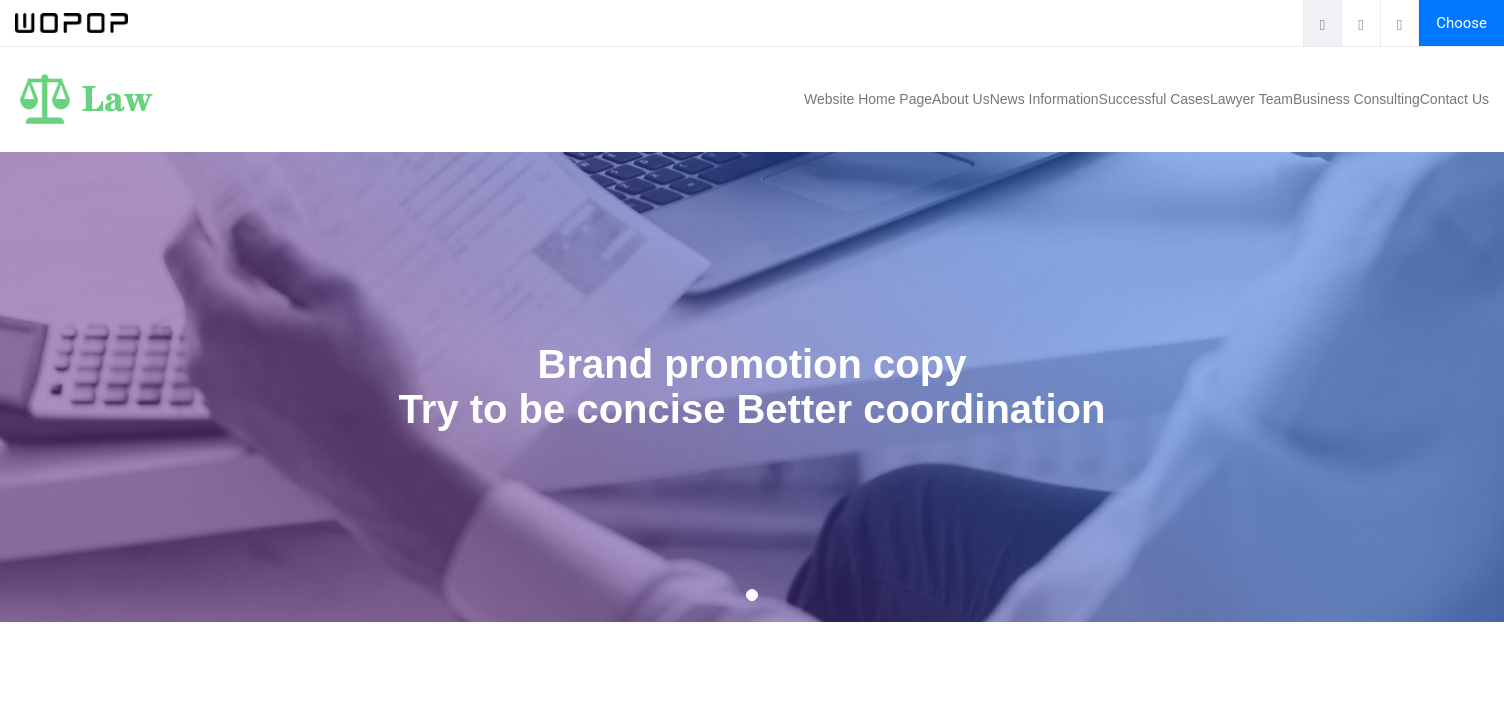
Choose (1461, 23)
